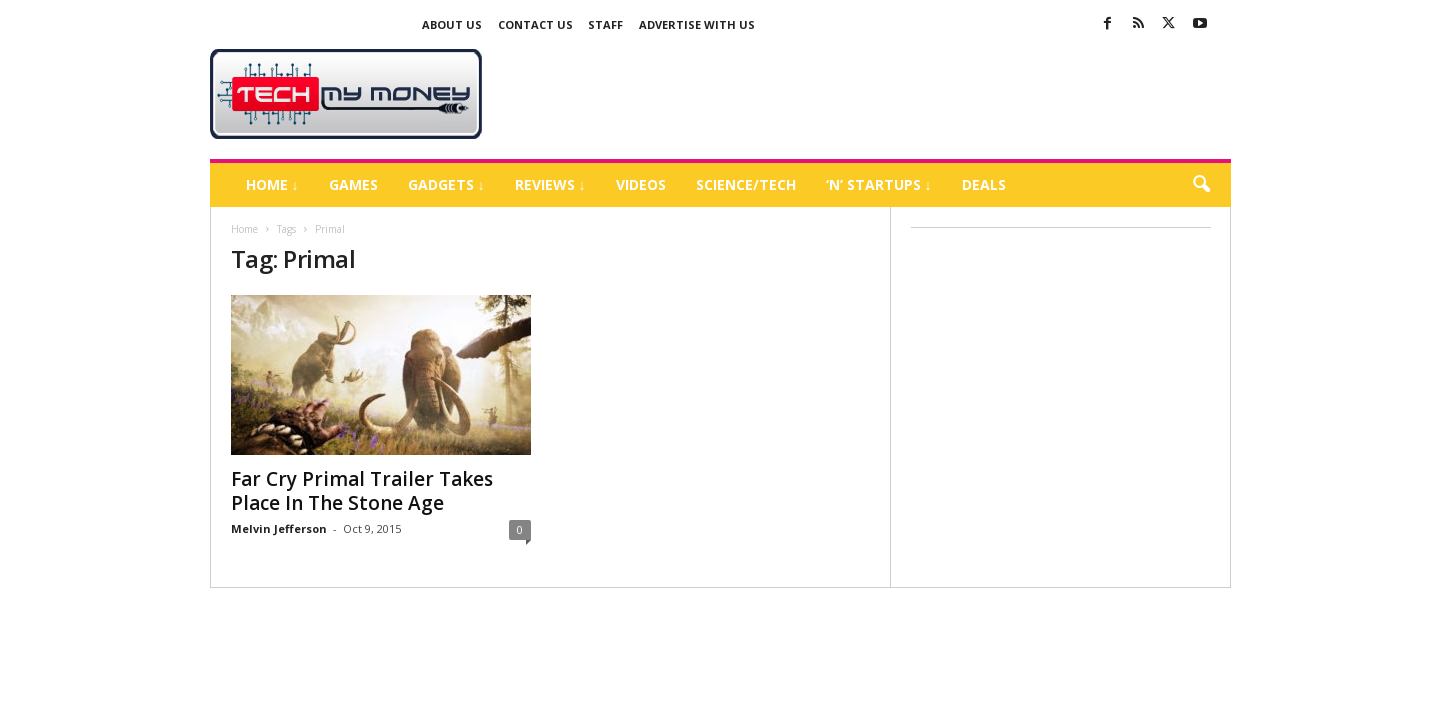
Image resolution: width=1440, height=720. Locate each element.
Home (244, 229)
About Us (452, 24)
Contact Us (535, 24)
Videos (641, 184)
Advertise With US (697, 24)
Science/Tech (746, 184)
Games (353, 184)
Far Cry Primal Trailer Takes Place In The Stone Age (362, 491)
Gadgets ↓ (446, 184)
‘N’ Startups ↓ (879, 184)
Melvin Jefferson (279, 528)
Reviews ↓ (550, 184)
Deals (984, 184)
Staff (605, 24)
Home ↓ (272, 184)
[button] (1201, 185)
